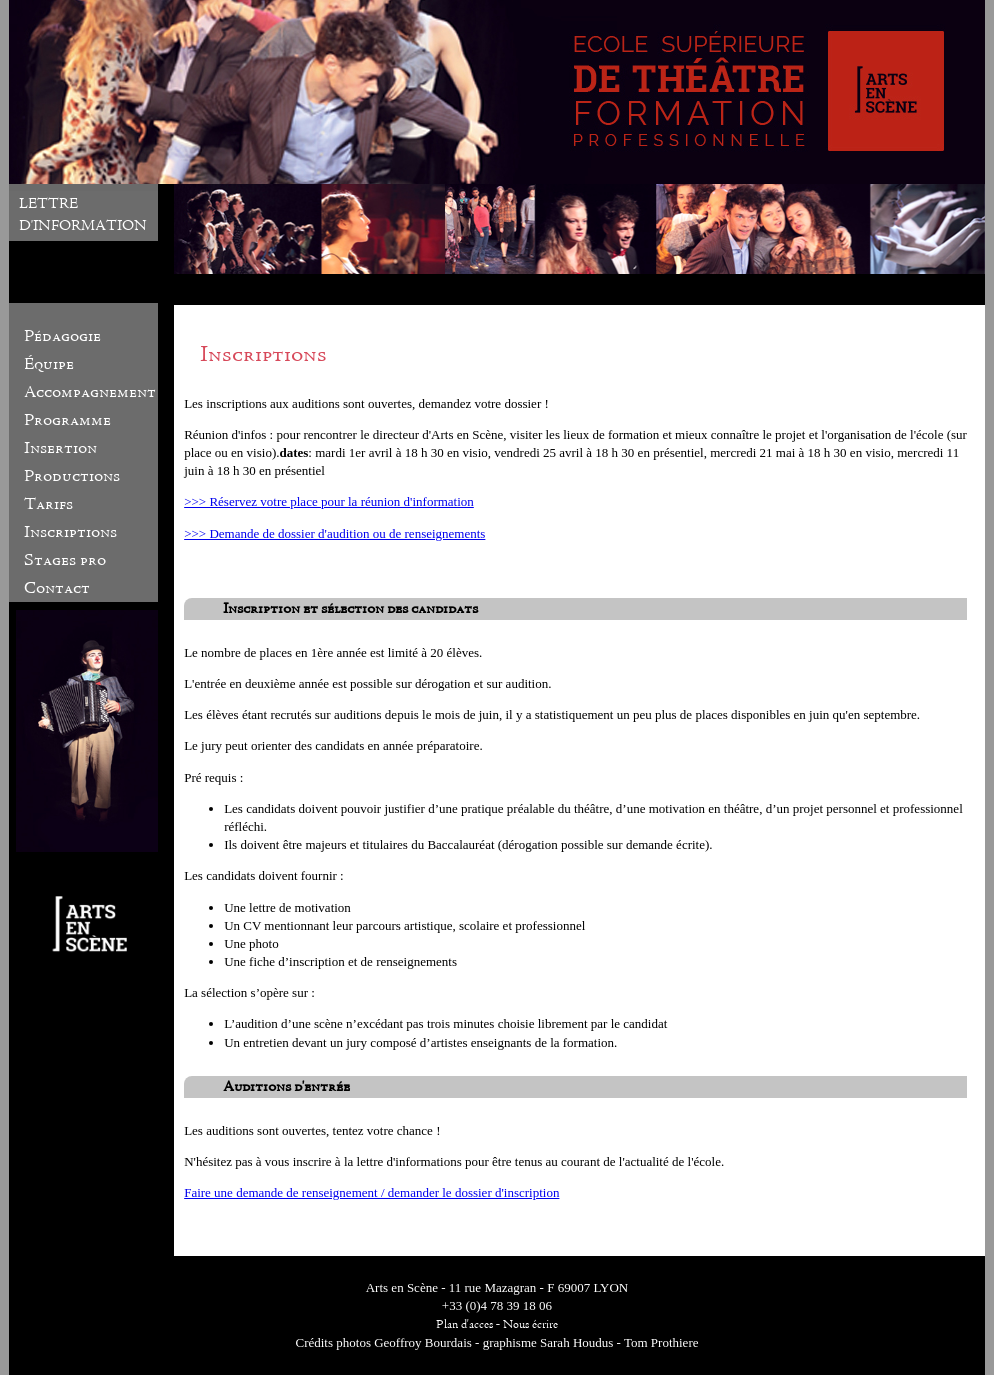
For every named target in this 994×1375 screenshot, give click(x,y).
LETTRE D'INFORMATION (83, 214)
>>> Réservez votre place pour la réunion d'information (329, 501)
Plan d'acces (464, 1324)
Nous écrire (530, 1324)
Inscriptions (70, 532)
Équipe (49, 364)
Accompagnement (90, 392)
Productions (72, 476)
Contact (57, 588)
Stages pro (65, 560)
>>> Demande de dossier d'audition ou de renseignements (334, 533)
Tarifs (48, 504)
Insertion (60, 448)
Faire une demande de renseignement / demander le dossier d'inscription (371, 1192)
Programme (67, 420)
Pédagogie (62, 336)
